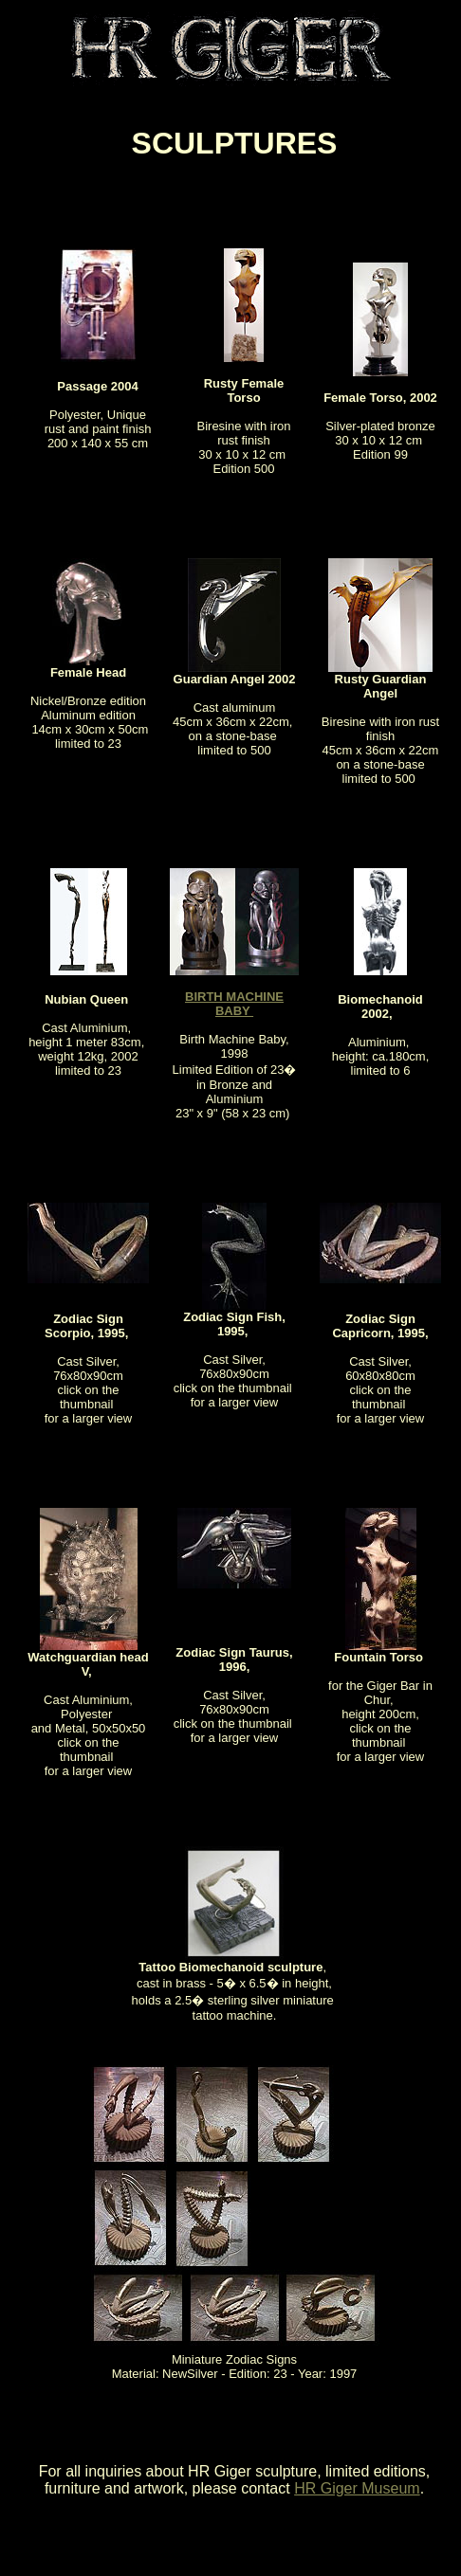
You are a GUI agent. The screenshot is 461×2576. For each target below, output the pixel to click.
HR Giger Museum (356, 2488)
